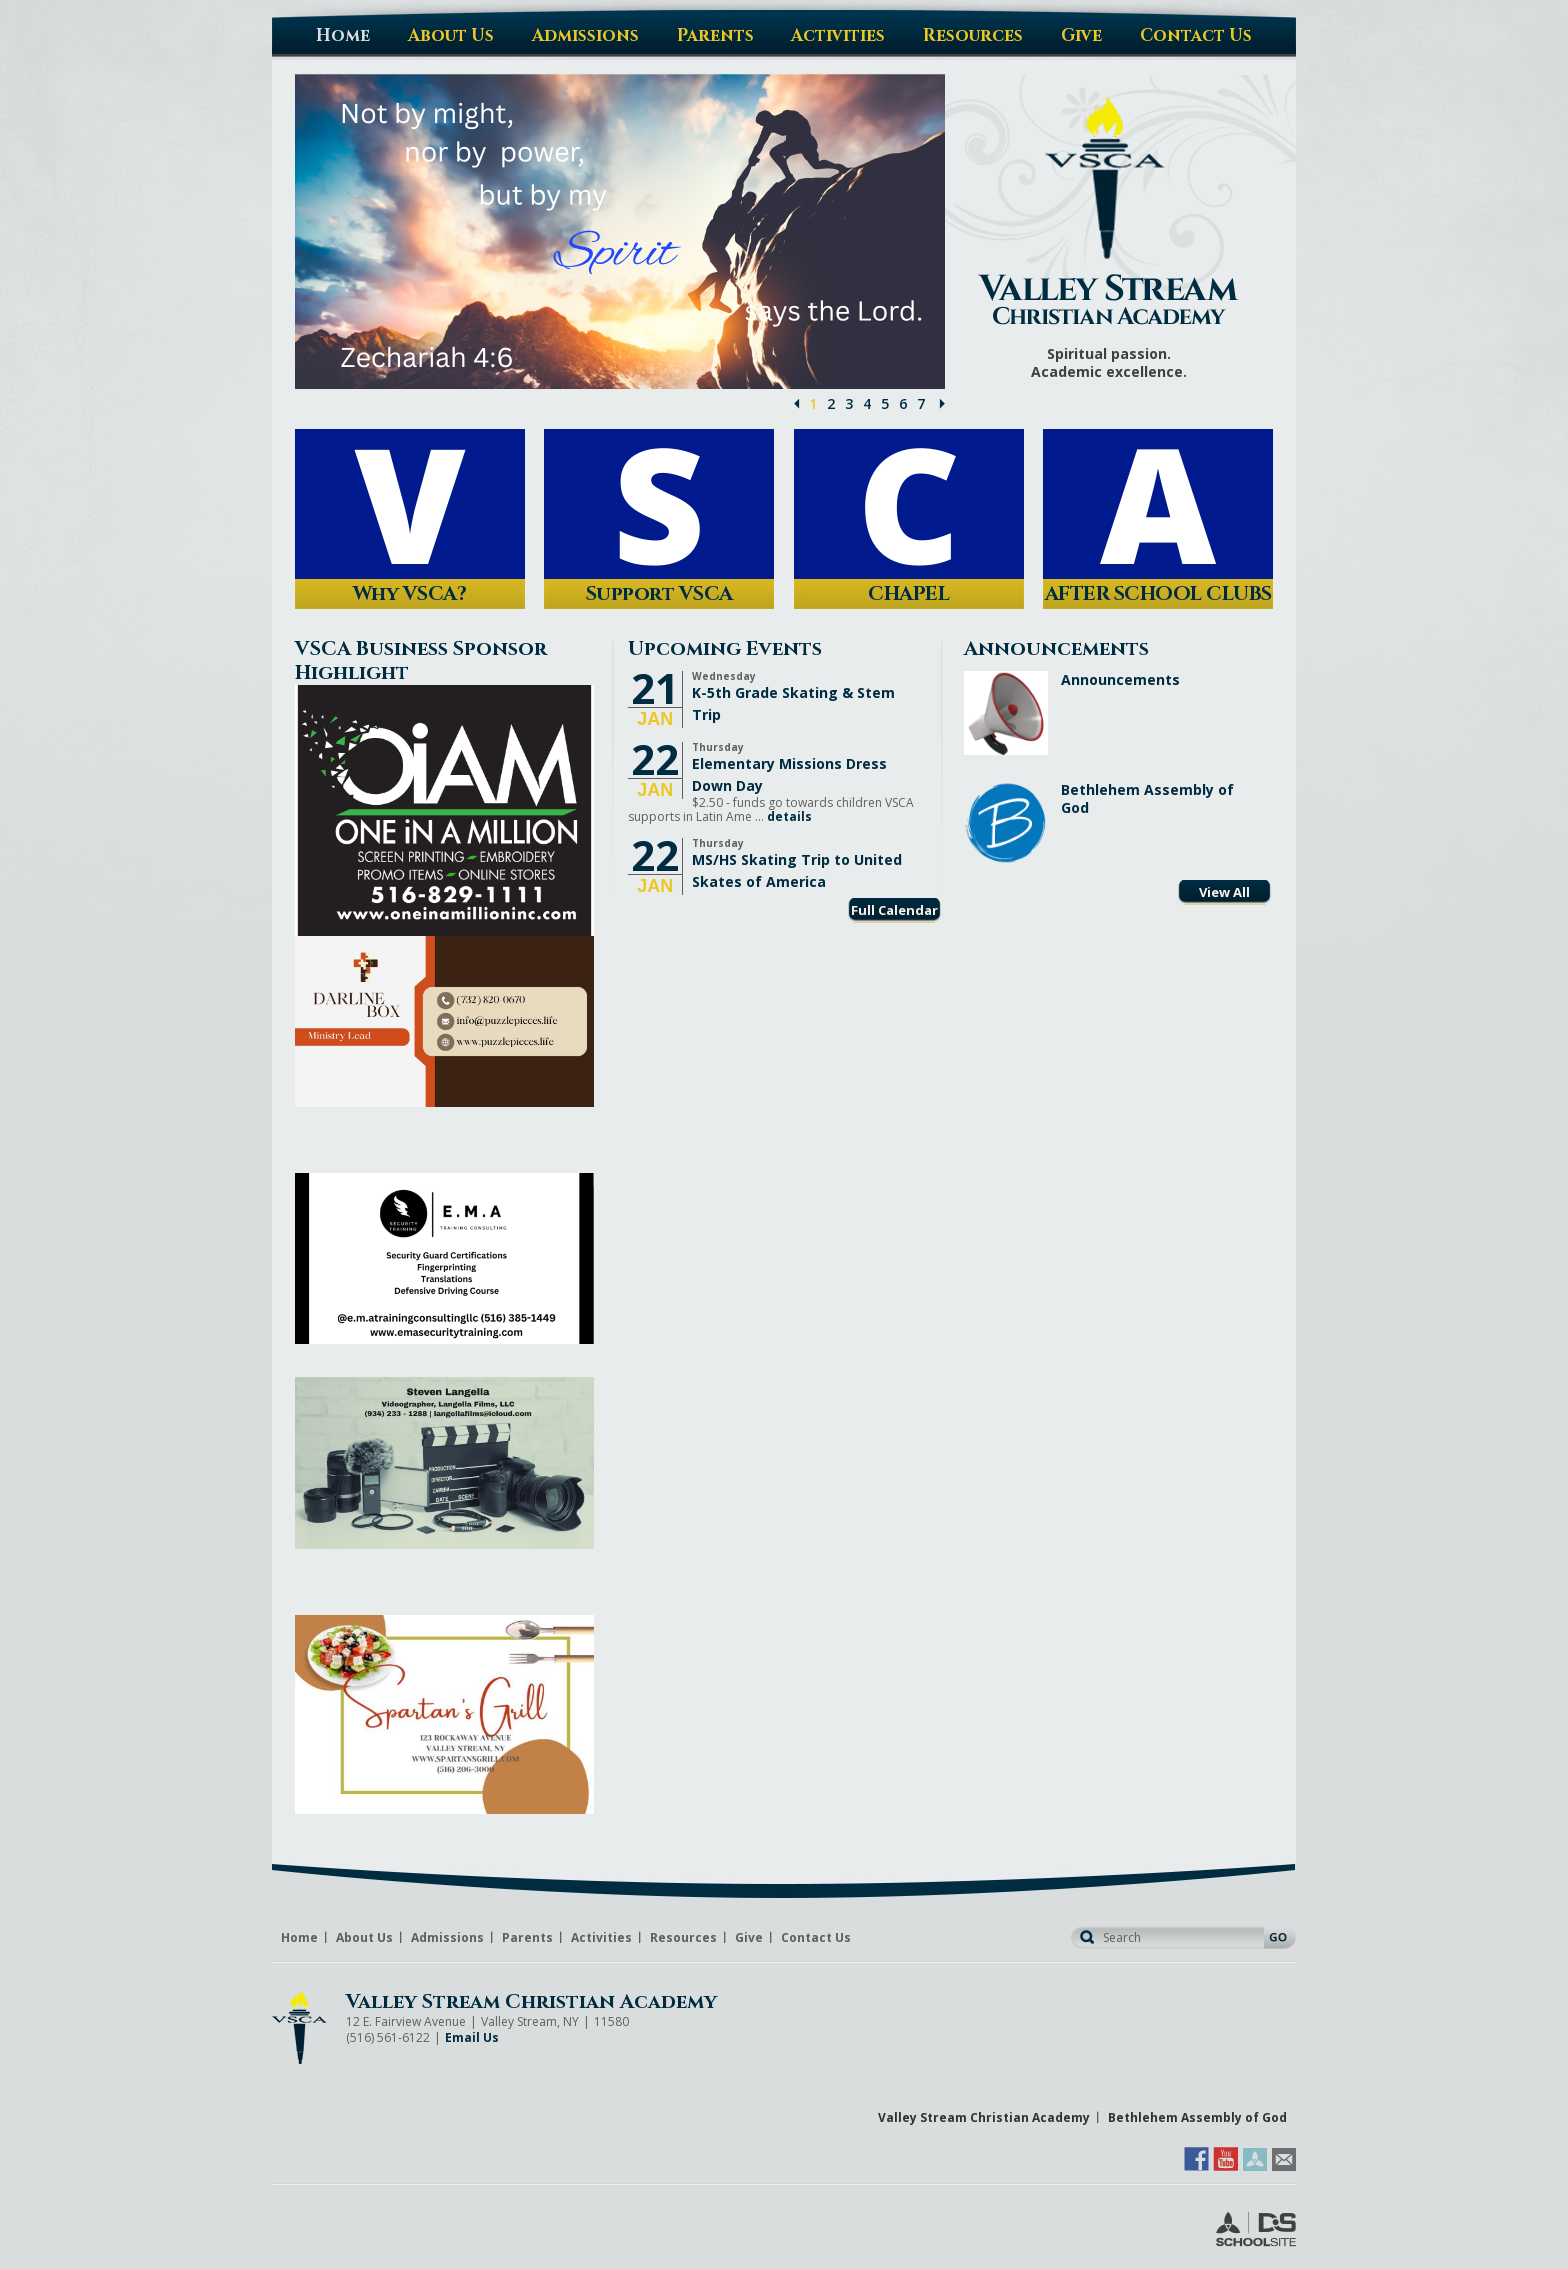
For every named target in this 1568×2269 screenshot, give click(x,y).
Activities (601, 1937)
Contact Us (816, 1937)
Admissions (447, 1937)
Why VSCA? (410, 593)
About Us (364, 1937)
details (789, 816)
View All (1224, 892)
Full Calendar (894, 910)
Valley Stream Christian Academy (531, 2001)
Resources (683, 1937)
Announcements (1120, 679)
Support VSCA (659, 593)
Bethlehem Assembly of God (1147, 798)
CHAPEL (908, 593)
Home (299, 1937)
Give (749, 1937)
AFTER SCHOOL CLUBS (1158, 593)
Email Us (472, 2037)
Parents (527, 1937)
